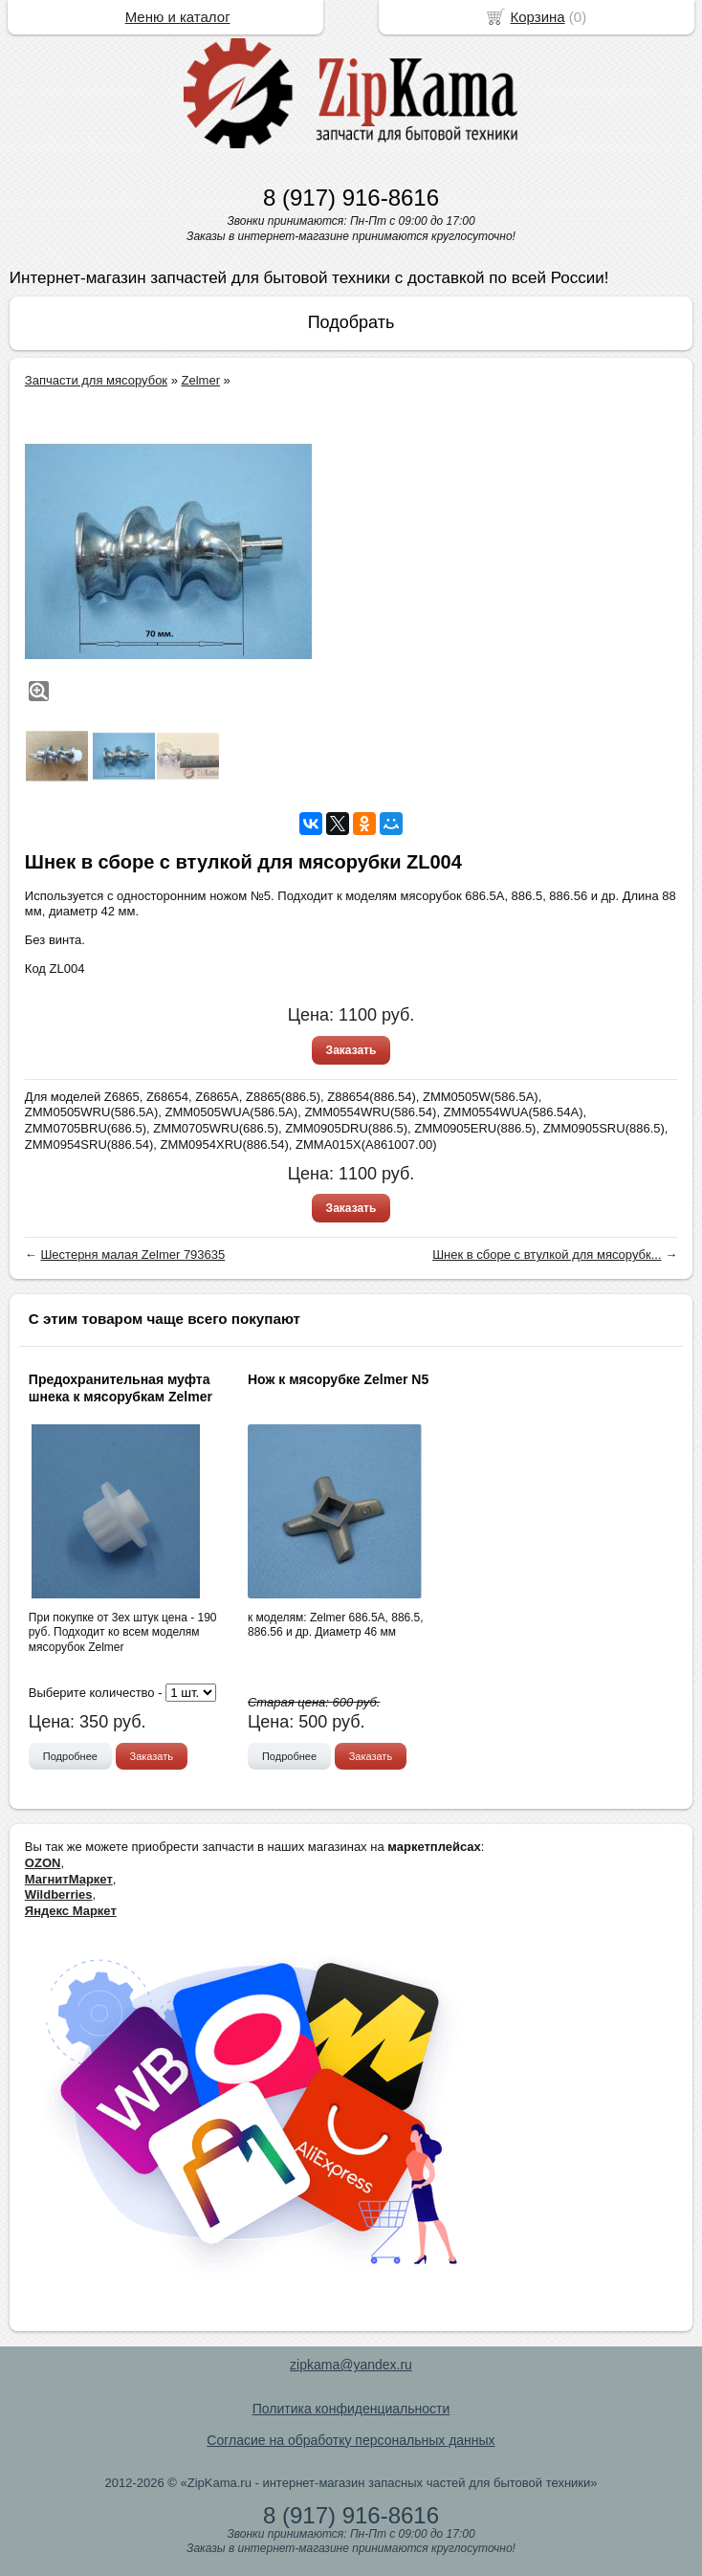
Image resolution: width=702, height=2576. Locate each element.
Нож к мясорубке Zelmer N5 (338, 1379)
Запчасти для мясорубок (96, 380)
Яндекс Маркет (71, 1911)
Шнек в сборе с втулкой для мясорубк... (546, 1254)
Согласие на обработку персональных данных (350, 2440)
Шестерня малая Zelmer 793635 (132, 1254)
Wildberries (59, 1894)
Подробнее (70, 1756)
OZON (43, 1863)
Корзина (538, 17)
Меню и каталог (177, 17)
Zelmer (201, 380)
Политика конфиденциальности (351, 2408)
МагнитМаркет (69, 1879)
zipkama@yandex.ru (351, 2364)
